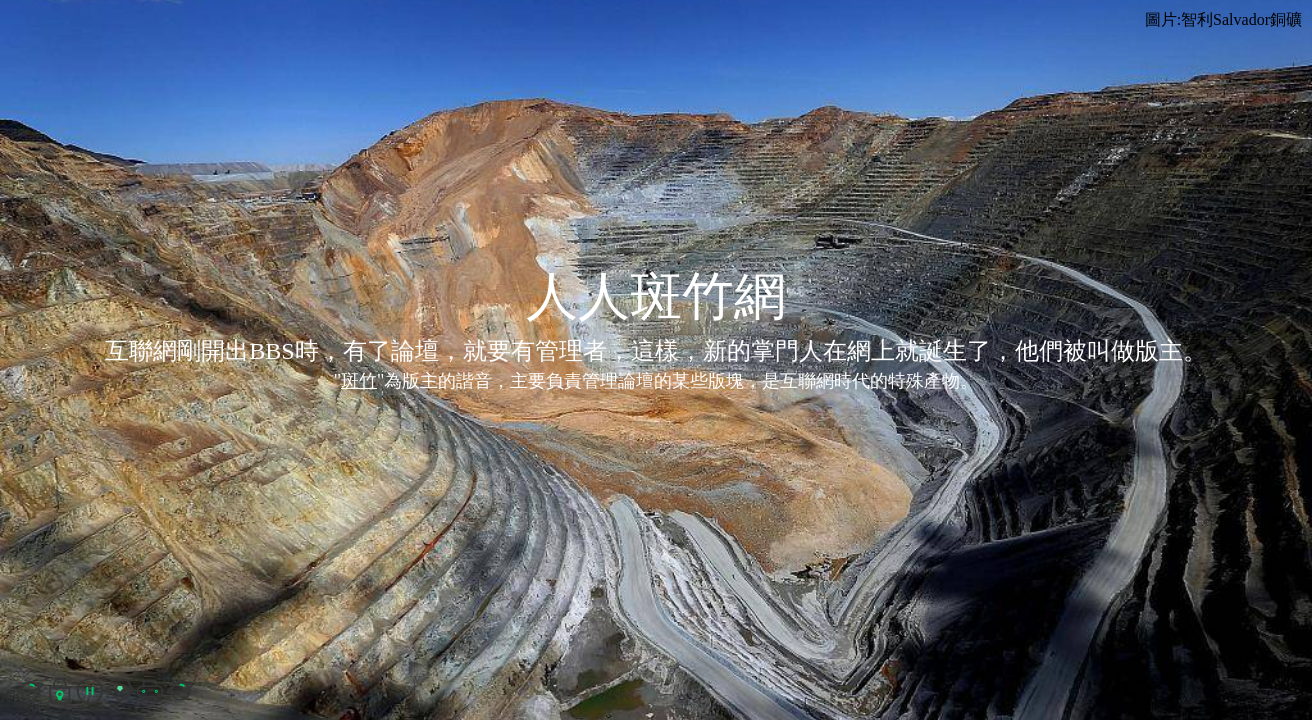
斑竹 (359, 381)
